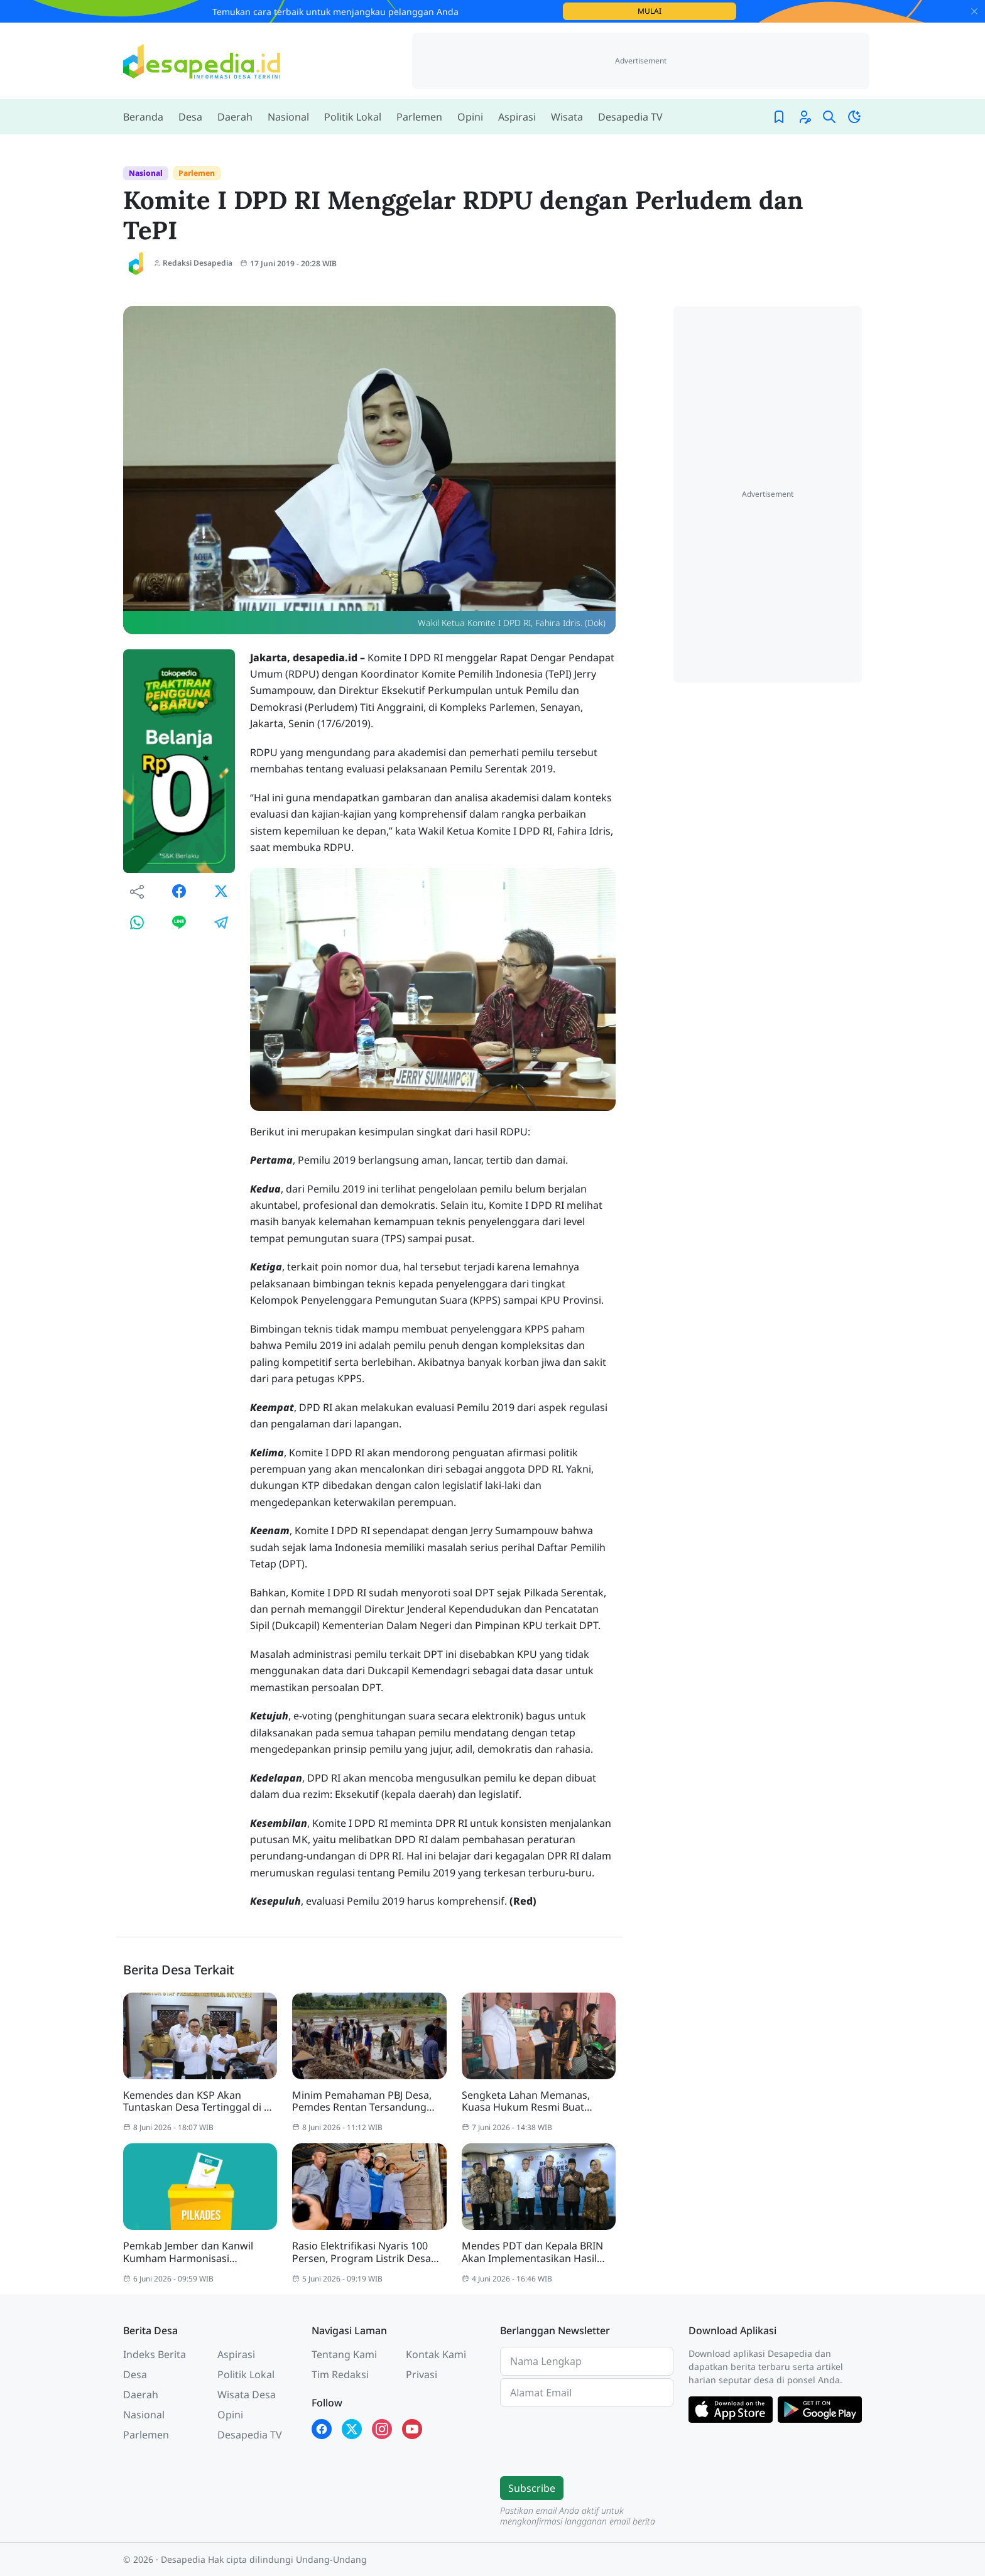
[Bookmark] (779, 117)
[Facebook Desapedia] (322, 2429)
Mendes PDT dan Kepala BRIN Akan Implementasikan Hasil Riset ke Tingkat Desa (532, 2252)
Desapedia (183, 2559)
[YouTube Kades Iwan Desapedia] (412, 2429)
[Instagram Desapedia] (382, 2429)
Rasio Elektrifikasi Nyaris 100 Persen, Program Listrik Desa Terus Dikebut (361, 2252)
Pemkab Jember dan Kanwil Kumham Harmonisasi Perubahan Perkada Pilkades (191, 2252)
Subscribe (531, 2488)
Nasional (146, 173)
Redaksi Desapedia (192, 262)
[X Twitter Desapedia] (352, 2429)
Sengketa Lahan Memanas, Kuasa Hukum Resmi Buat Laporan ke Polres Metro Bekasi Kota (537, 2101)
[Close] (974, 11)
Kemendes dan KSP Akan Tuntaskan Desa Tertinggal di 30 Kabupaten (199, 2101)
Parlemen (196, 173)
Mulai (687, 10)
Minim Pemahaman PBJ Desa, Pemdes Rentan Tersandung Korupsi (362, 2101)
